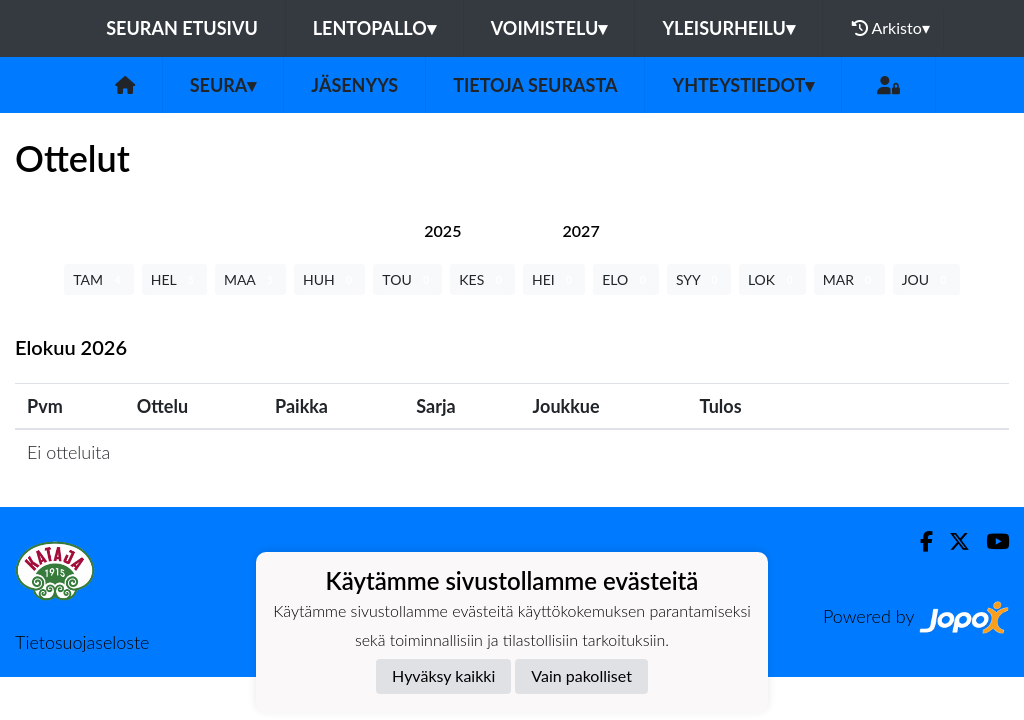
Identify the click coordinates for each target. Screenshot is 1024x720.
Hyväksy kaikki (443, 675)
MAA (250, 279)
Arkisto (891, 28)
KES (482, 279)
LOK (772, 279)
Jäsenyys (354, 85)
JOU (926, 279)
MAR (849, 279)
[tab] (442, 230)
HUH (329, 279)
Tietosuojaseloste (82, 642)
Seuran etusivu (182, 28)
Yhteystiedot (743, 85)
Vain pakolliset (581, 675)
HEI (554, 279)
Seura (223, 85)
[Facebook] (918, 541)
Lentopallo (374, 28)
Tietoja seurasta (535, 85)
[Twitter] (951, 541)
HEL (174, 279)
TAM (98, 279)
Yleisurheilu (728, 28)
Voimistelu (549, 28)
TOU (407, 279)
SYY (699, 279)
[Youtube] (989, 541)
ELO (626, 279)
